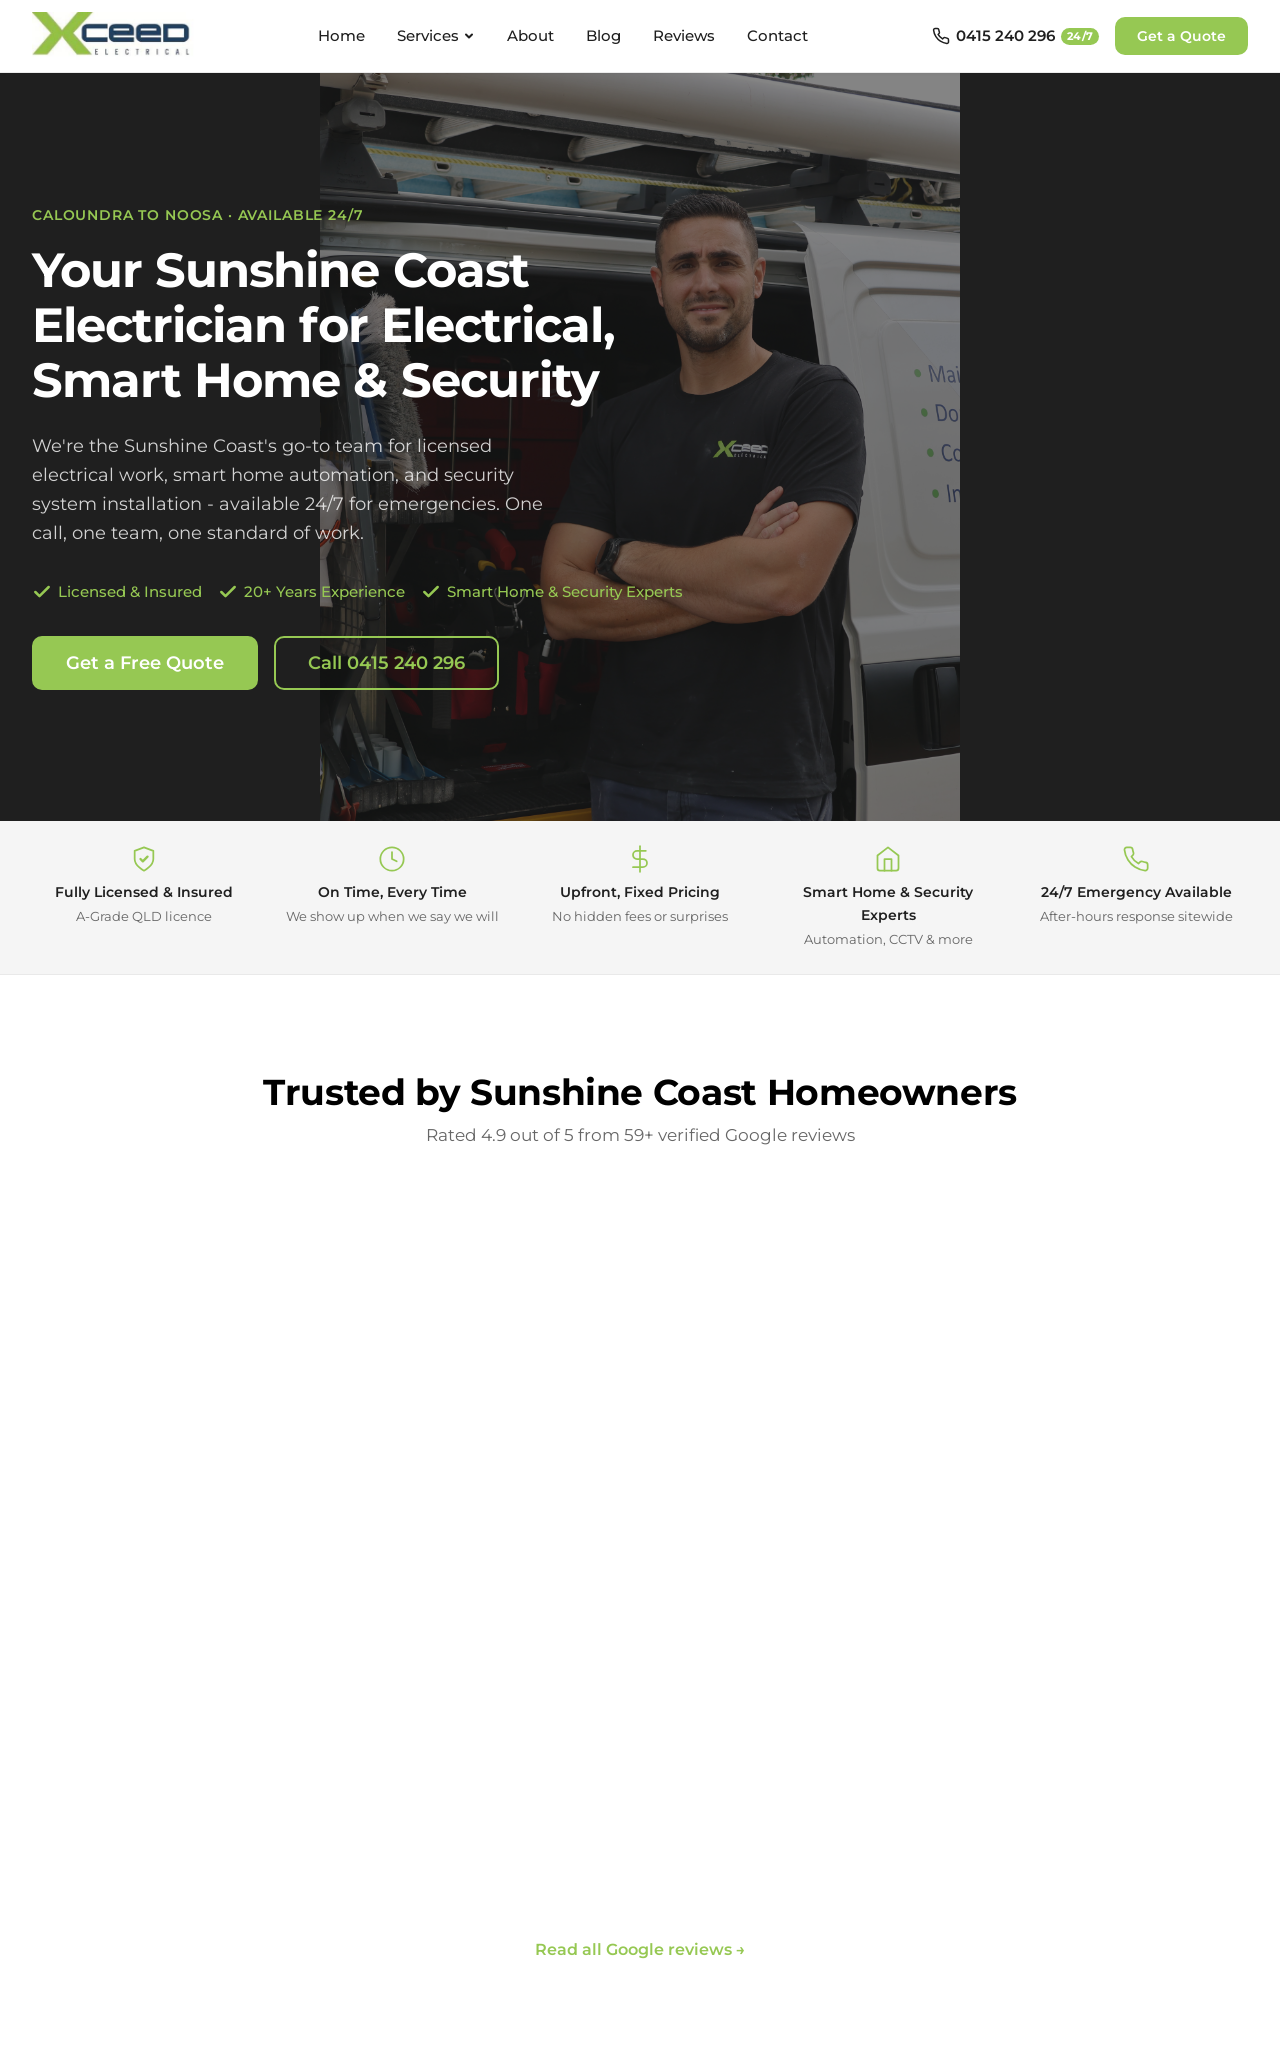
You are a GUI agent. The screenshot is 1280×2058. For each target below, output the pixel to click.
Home (341, 35)
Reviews (684, 35)
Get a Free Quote (145, 663)
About (530, 35)
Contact (777, 35)
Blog (603, 35)
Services (436, 35)
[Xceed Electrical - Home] (113, 36)
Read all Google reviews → (640, 1949)
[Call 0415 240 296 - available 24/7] (1015, 36)
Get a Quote (1181, 36)
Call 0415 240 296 (386, 663)
